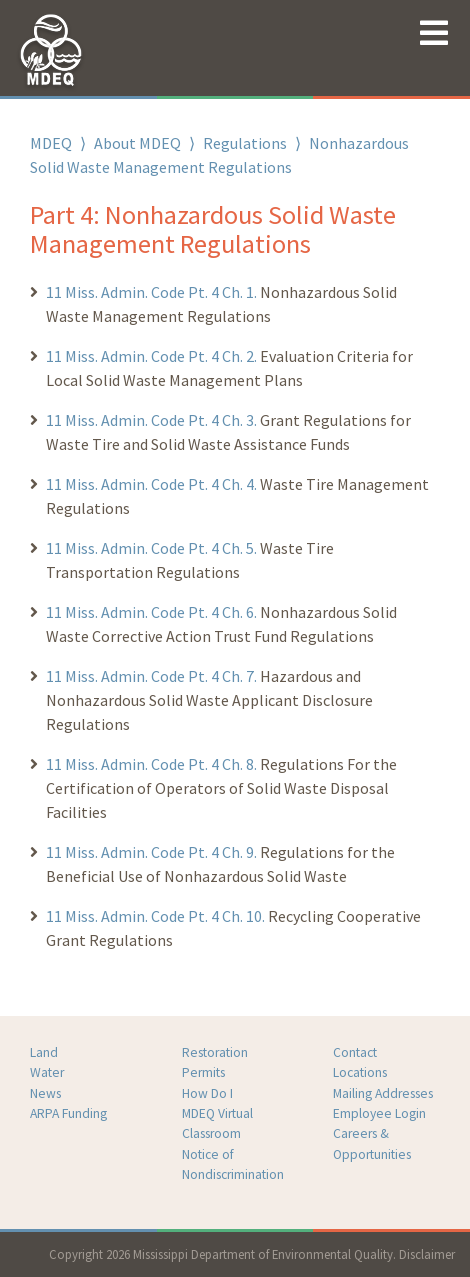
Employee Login (379, 1113)
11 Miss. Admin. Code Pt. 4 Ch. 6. (153, 612)
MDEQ (51, 143)
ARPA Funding (68, 1113)
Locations (360, 1072)
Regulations (245, 143)
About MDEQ (137, 143)
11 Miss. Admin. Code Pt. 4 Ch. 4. (151, 484)
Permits (203, 1072)
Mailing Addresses (383, 1093)
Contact (355, 1052)
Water (47, 1072)
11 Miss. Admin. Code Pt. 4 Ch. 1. (151, 292)
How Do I (207, 1093)
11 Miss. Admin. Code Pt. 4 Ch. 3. (151, 420)
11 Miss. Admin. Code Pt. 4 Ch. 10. (157, 916)
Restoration (215, 1052)
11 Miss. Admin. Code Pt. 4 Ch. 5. (151, 548)
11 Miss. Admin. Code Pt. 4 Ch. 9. (153, 852)
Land (44, 1052)
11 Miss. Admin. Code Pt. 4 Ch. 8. (151, 764)
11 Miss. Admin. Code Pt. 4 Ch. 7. (151, 676)
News (45, 1093)
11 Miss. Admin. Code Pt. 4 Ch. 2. (151, 356)
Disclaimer (427, 1254)
